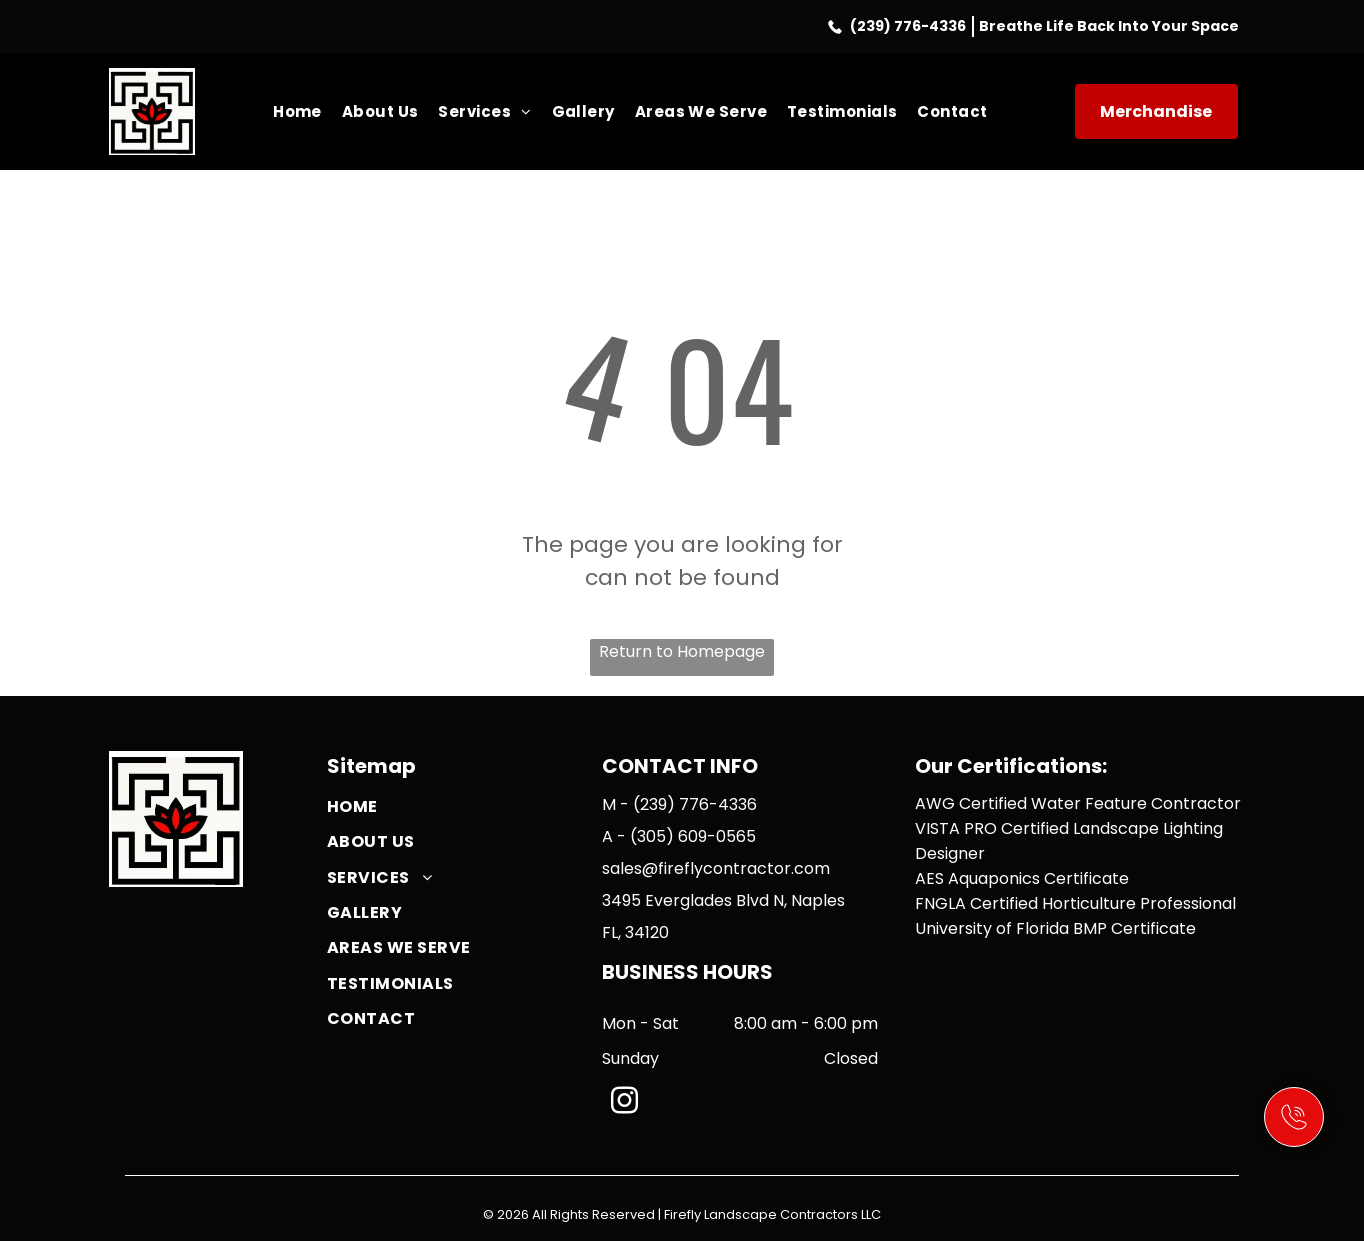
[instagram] (624, 1103)
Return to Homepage (682, 651)
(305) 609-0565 (693, 836)
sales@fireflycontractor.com (716, 868)
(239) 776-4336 (908, 26)
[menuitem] (297, 111)
